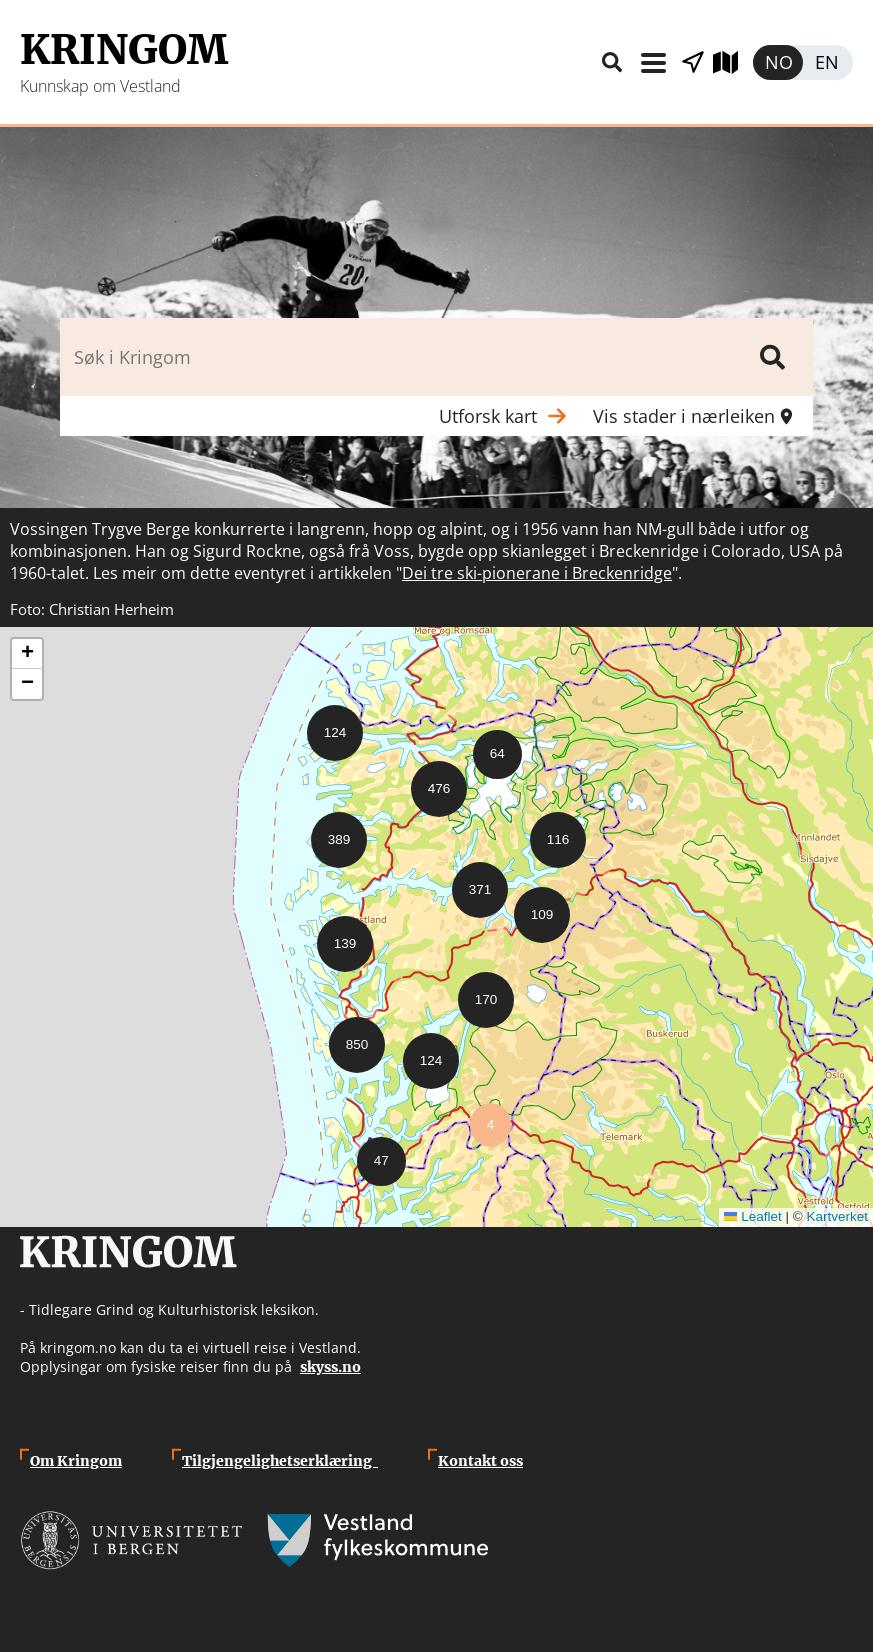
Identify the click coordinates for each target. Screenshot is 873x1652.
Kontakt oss (480, 1461)
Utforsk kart (733, 62)
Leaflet (753, 1216)
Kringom (124, 50)
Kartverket (837, 1216)
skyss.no (330, 1367)
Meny (653, 62)
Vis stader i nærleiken (693, 62)
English (828, 62)
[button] (327, 725)
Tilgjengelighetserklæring (280, 1461)
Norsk (778, 62)
